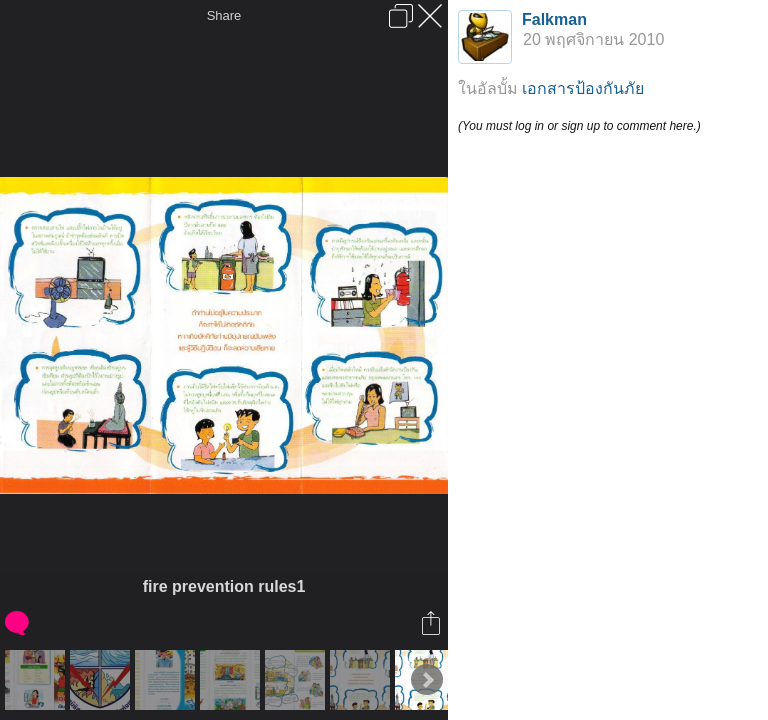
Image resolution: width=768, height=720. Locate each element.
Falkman (554, 19)
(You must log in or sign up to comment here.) (579, 126)
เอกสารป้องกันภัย (583, 88)
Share (224, 15)
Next (427, 680)
